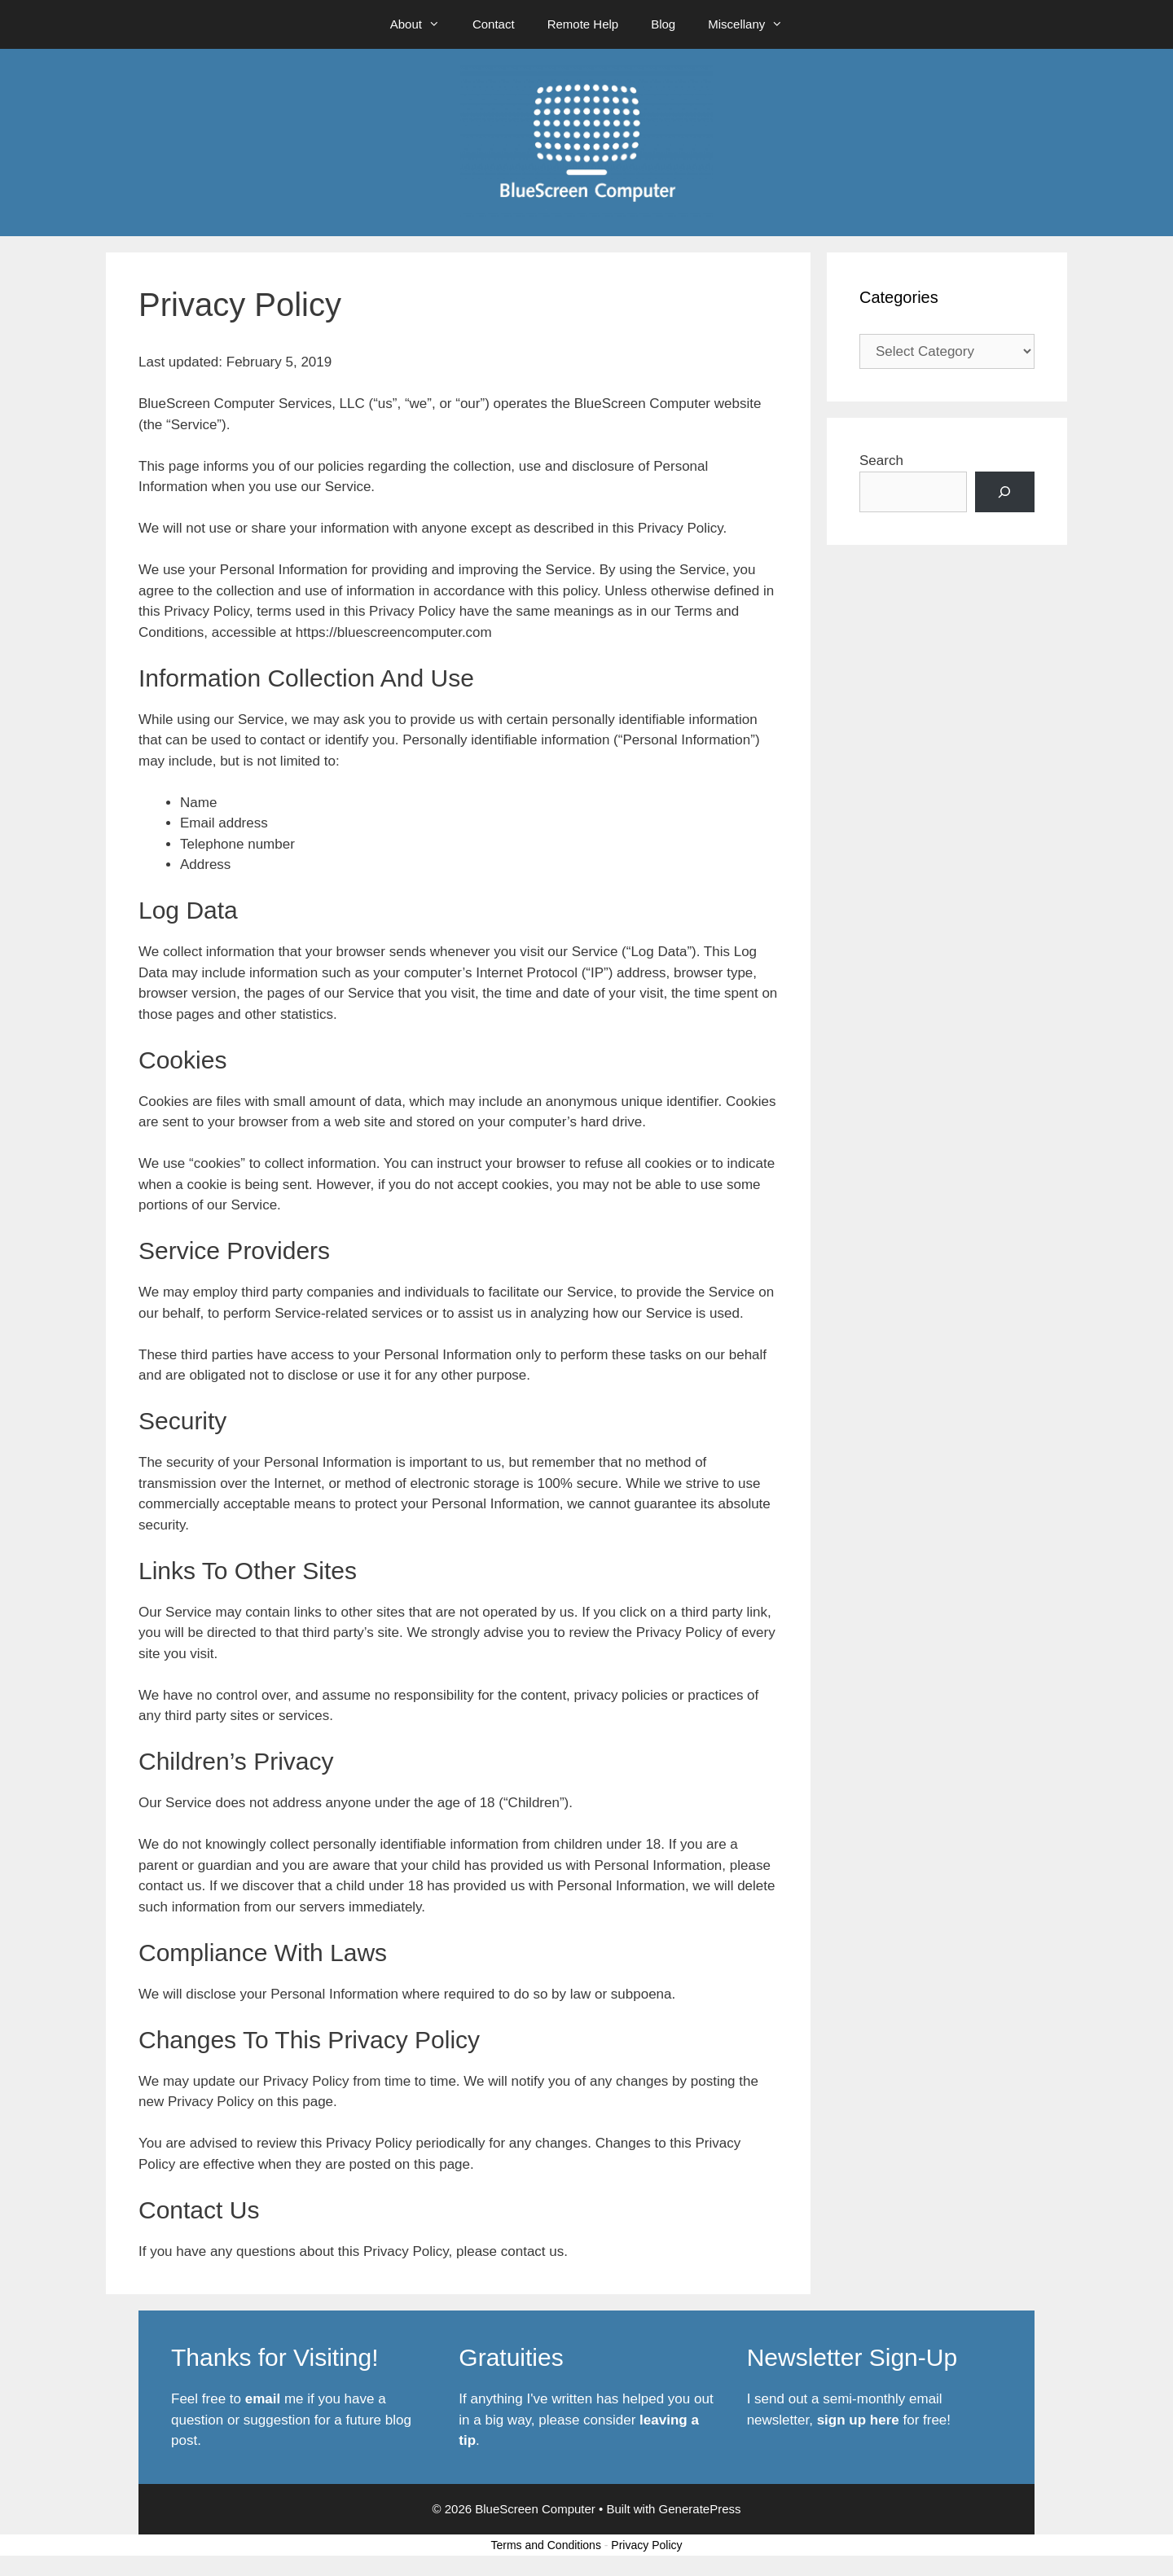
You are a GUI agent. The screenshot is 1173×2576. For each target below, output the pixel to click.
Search (881, 460)
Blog (663, 24)
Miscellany (753, 24)
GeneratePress (700, 2509)
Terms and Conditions (546, 2545)
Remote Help (583, 24)
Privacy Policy (646, 2545)
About (423, 24)
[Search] (1005, 492)
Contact (493, 24)
